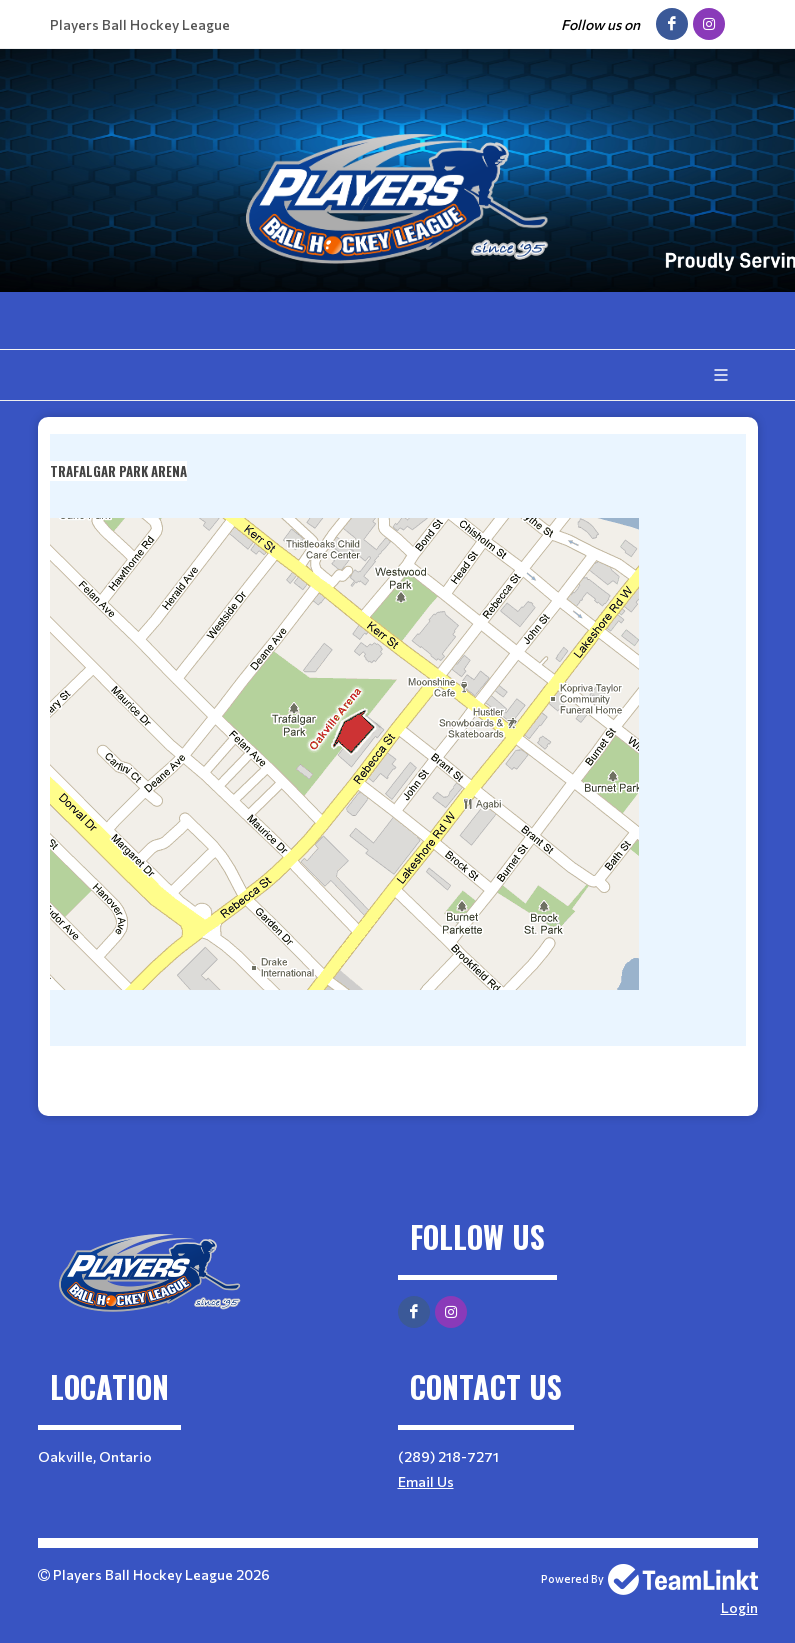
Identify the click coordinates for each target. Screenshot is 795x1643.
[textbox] (398, 767)
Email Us (426, 1481)
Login (739, 1607)
